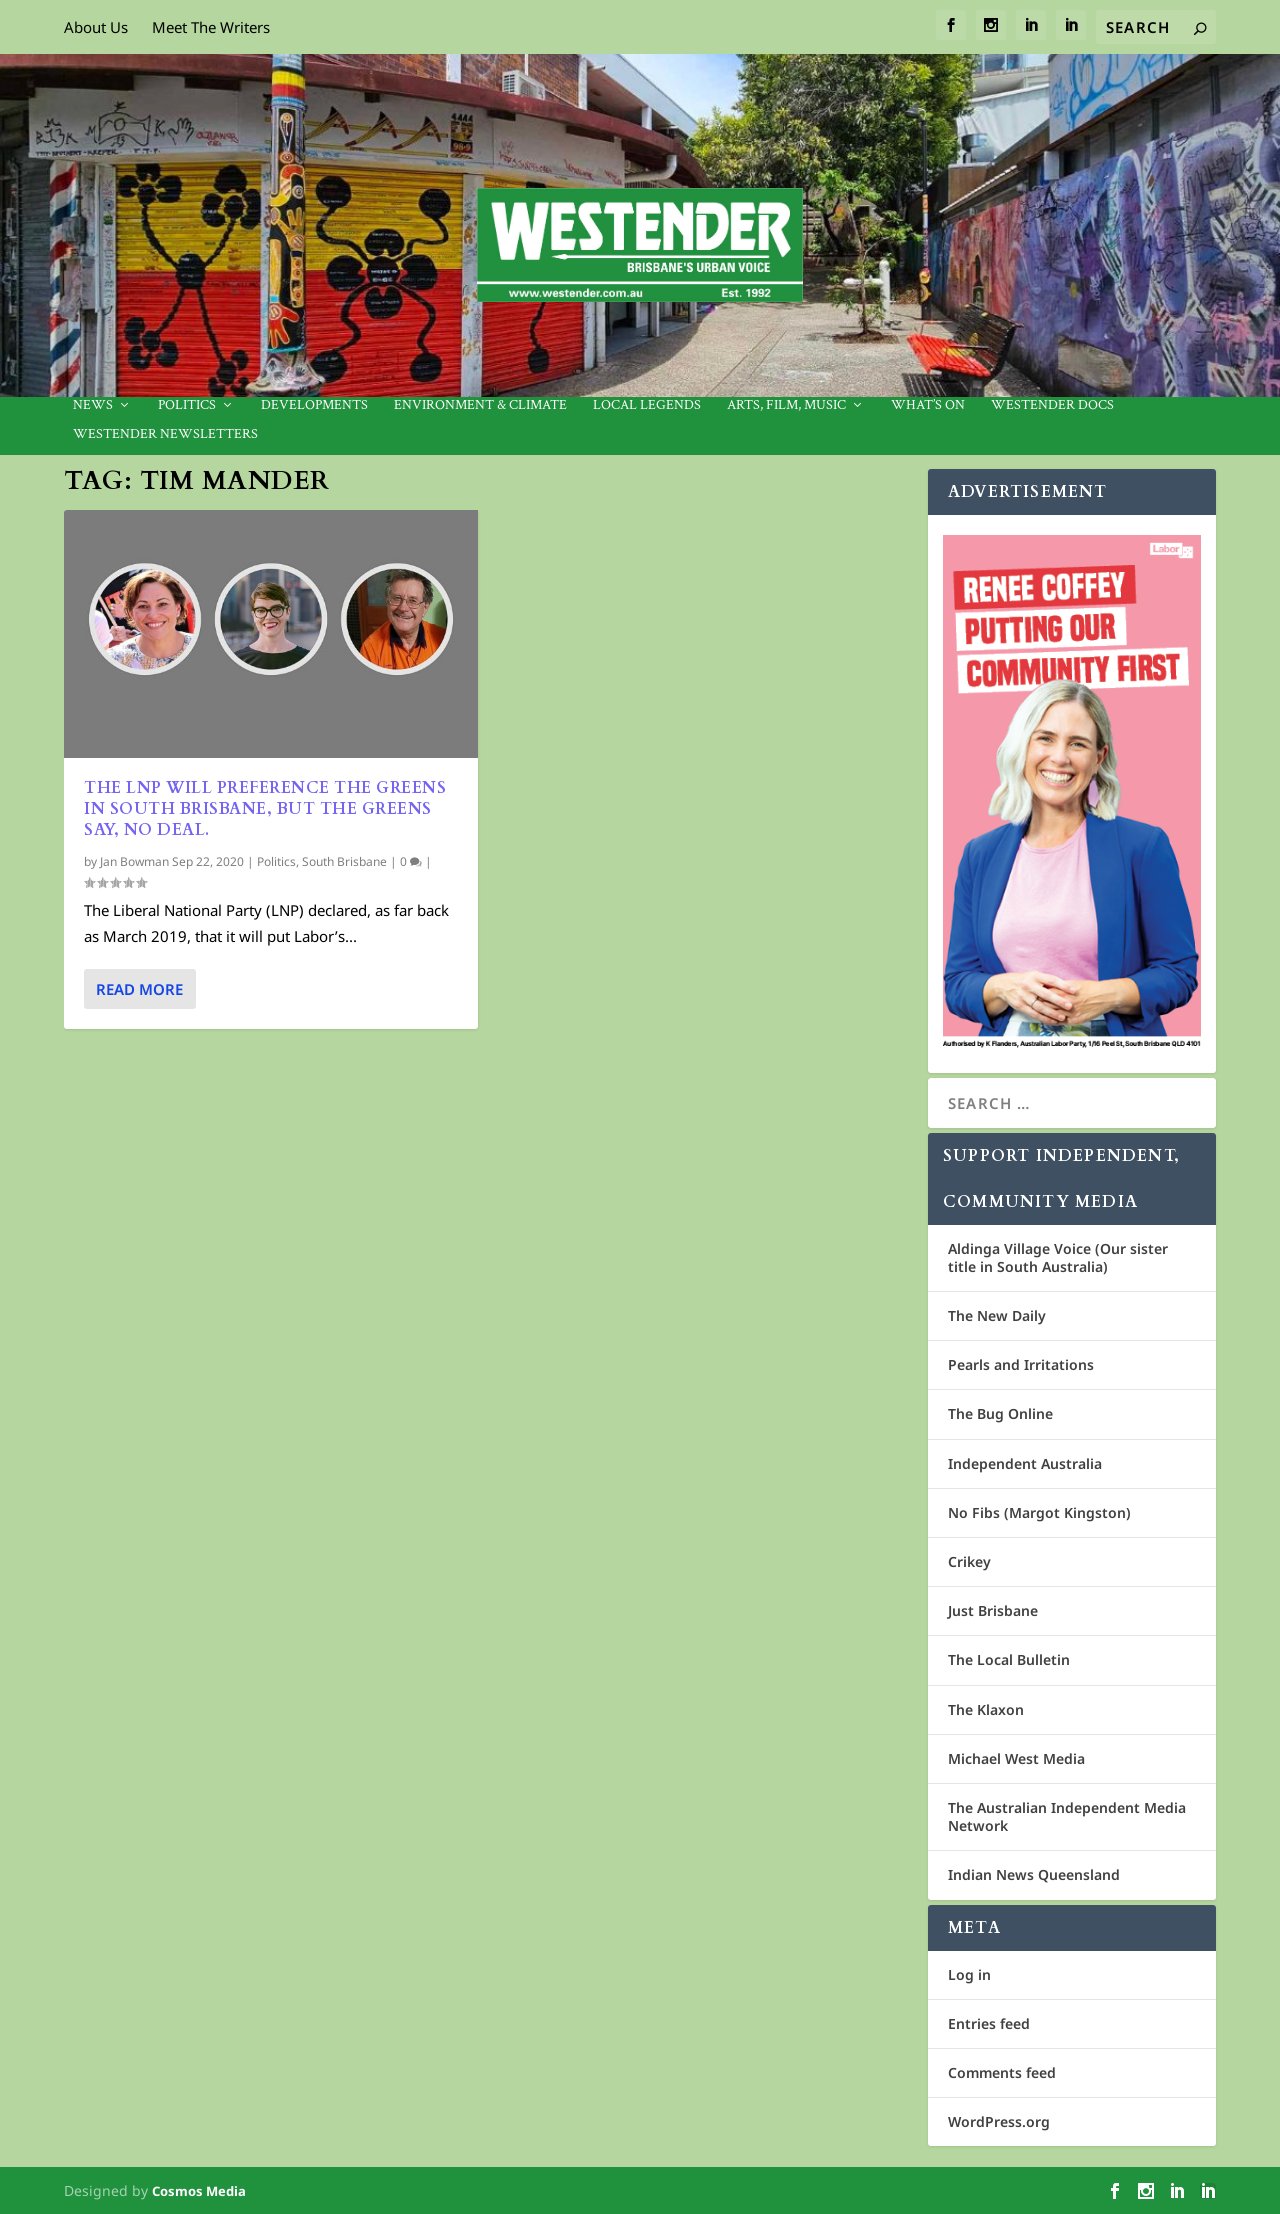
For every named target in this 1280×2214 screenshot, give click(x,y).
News (93, 405)
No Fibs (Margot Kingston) (1039, 1512)
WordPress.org (999, 2121)
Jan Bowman (134, 861)
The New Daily (997, 1315)
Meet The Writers (211, 27)
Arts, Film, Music (786, 405)
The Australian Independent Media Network (1067, 1816)
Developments (314, 405)
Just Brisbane (993, 1610)
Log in (969, 1974)
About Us (96, 27)
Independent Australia (1025, 1463)
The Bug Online (1000, 1413)
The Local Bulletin (1009, 1659)
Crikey (969, 1561)
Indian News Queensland (1034, 1874)
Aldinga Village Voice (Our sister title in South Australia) (1058, 1257)
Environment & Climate (480, 405)
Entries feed (989, 2023)
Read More (139, 989)
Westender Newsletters (165, 434)
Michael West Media (1016, 1758)
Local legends (647, 405)
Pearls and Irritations (1021, 1364)
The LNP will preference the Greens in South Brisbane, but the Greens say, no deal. (265, 809)
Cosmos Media (199, 2191)
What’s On (928, 405)
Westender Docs (1052, 405)
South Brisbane (344, 861)
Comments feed (1002, 2072)
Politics (187, 405)
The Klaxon (986, 1709)
